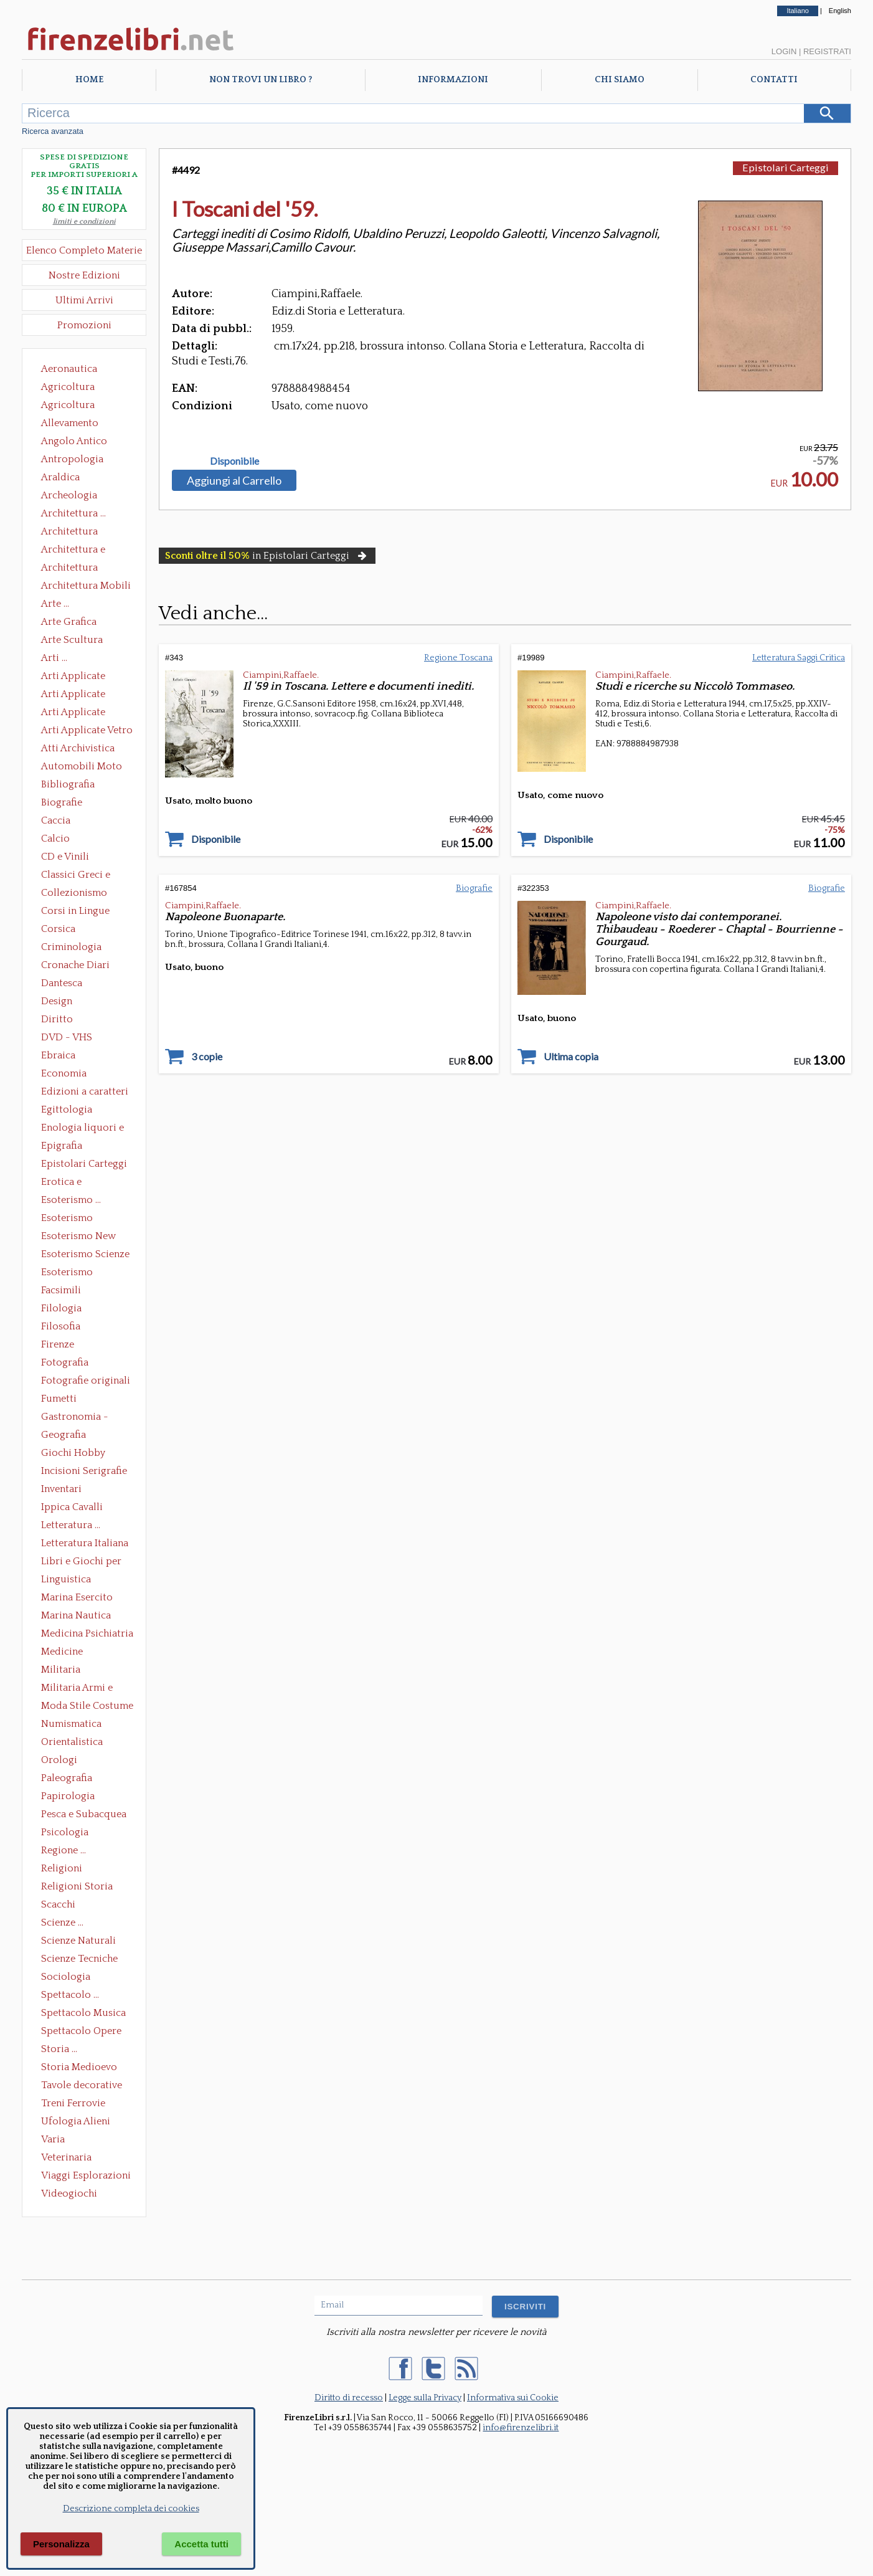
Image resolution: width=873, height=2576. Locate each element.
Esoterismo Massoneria (67, 1219)
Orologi (59, 1760)
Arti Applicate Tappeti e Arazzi (78, 713)
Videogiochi (69, 2193)
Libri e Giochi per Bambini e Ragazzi (82, 1562)
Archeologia (69, 495)
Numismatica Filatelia (71, 1725)
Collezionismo (74, 892)
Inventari (61, 1489)
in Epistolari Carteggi (267, 555)
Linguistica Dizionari (66, 1580)
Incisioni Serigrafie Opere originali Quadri (84, 1472)
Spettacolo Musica (83, 2012)
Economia (64, 1073)
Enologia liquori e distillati (82, 1129)
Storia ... (59, 2049)
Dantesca (61, 983)
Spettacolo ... (70, 1994)
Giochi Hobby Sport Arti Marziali (84, 1454)
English (840, 10)
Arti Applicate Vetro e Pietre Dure (87, 731)
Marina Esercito (77, 1597)
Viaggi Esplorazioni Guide (86, 2177)
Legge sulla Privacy (425, 2398)
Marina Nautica (76, 1615)
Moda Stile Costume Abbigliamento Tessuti (87, 1707)
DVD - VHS (66, 1037)
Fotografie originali (85, 1380)
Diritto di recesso (348, 2398)
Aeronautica (69, 368)
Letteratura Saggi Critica (798, 658)
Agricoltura (68, 386)
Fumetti (59, 1398)
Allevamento (69, 423)
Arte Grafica (69, 621)
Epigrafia (61, 1145)
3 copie (206, 1057)
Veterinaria (66, 2157)
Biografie (61, 802)
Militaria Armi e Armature (77, 1689)
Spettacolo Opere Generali (81, 2032)
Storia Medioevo (79, 2067)
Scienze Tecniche (79, 1958)
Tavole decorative (81, 2085)
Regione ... (63, 1850)
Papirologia (68, 1796)
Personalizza (61, 2544)
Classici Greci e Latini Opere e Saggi (86, 876)
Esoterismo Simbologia (67, 1273)
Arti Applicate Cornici (73, 695)
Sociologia (65, 1976)
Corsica (58, 928)
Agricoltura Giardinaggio (71, 406)
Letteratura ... (70, 1525)
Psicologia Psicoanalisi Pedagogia (68, 1833)
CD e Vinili (65, 856)
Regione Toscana (458, 658)
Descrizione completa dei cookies (131, 2509)
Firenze (57, 1344)
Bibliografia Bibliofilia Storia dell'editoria (78, 785)
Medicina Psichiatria (87, 1633)
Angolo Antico (74, 441)
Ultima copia (571, 1057)
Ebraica (58, 1055)
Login (784, 51)
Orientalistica (72, 1741)
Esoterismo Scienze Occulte (85, 1255)
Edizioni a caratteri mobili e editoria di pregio (85, 1093)
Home (89, 80)
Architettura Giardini (69, 569)
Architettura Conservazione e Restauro (78, 532)
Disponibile (234, 461)
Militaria (60, 1669)
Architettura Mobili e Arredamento (86, 587)
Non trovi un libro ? (260, 80)
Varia (53, 2139)
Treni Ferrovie (73, 2103)
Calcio (55, 838)
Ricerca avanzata (52, 131)
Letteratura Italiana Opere (84, 1544)
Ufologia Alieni (75, 2121)
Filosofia (60, 1326)
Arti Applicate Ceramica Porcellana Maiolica (86, 677)
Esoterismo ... (71, 1199)
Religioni (61, 1868)
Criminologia (71, 947)
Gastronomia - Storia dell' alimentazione (74, 1418)
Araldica (60, 477)
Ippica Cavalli (72, 1507)
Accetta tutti (201, 2544)
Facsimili (61, 1290)
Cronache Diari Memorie (75, 966)
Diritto (57, 1019)
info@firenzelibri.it (521, 2428)
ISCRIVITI (525, 2306)
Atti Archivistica (78, 748)
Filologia (61, 1308)
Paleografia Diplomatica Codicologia (69, 1779)
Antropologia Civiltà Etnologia (79, 460)
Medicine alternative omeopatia (65, 1653)
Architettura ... (73, 513)
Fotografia (64, 1362)
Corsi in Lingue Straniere (75, 912)
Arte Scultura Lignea (72, 641)
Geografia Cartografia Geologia (67, 1436)
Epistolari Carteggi (84, 1163)
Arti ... (54, 657)
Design (56, 1001)
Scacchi (58, 1904)
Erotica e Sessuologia (68, 1183)
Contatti (774, 80)
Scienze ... (62, 1922)
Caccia (55, 820)
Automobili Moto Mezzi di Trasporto (84, 767)
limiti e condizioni (84, 221)
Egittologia (66, 1109)
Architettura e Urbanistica (73, 551)
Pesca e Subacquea (83, 1814)
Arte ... (55, 603)
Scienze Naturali (78, 1940)
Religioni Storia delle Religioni (77, 1887)
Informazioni (453, 80)
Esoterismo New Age (78, 1237)
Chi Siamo (619, 80)
